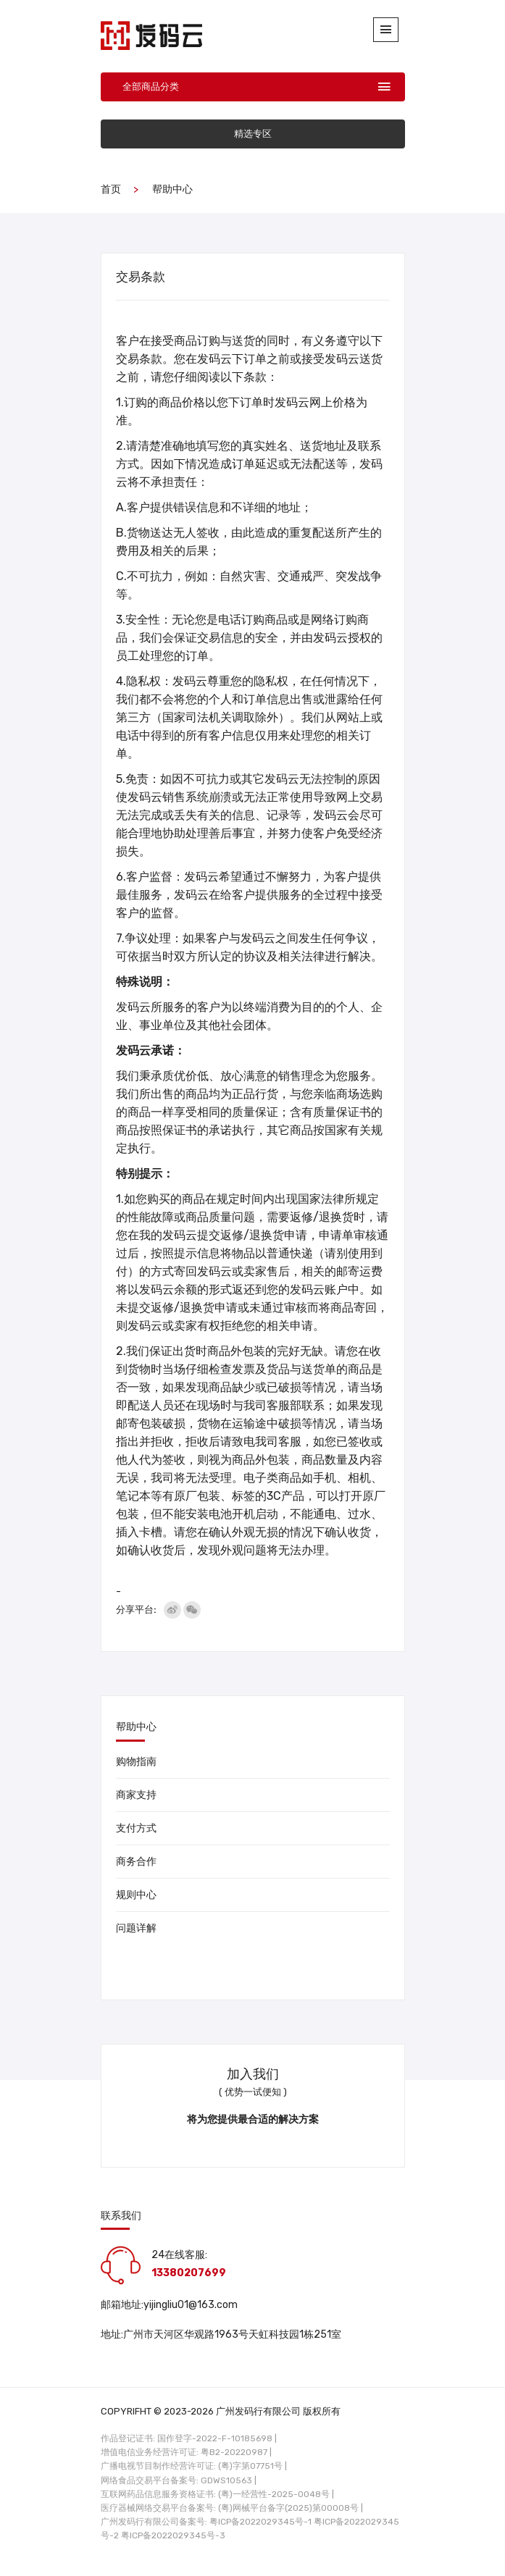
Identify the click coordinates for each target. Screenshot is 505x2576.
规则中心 (136, 1895)
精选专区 (253, 133)
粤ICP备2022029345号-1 (260, 2522)
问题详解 (136, 1928)
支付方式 (136, 1828)
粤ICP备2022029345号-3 (173, 2535)
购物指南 (136, 1761)
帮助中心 (172, 189)
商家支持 (136, 1795)
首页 (111, 189)
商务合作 (136, 1861)
